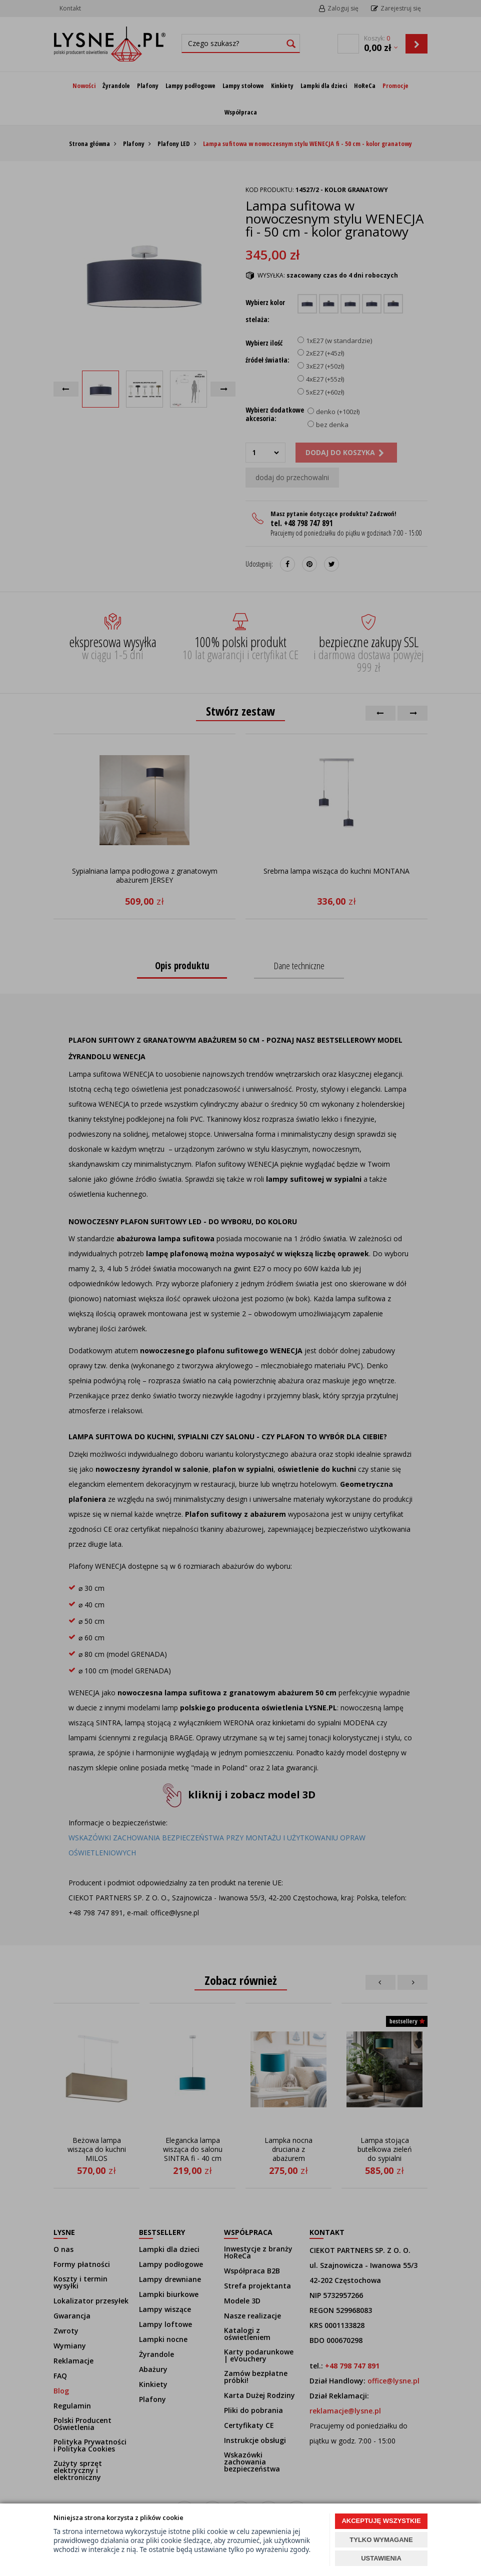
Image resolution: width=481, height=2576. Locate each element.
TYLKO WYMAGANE (381, 2539)
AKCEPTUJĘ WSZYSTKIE (381, 2520)
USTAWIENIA (381, 2558)
